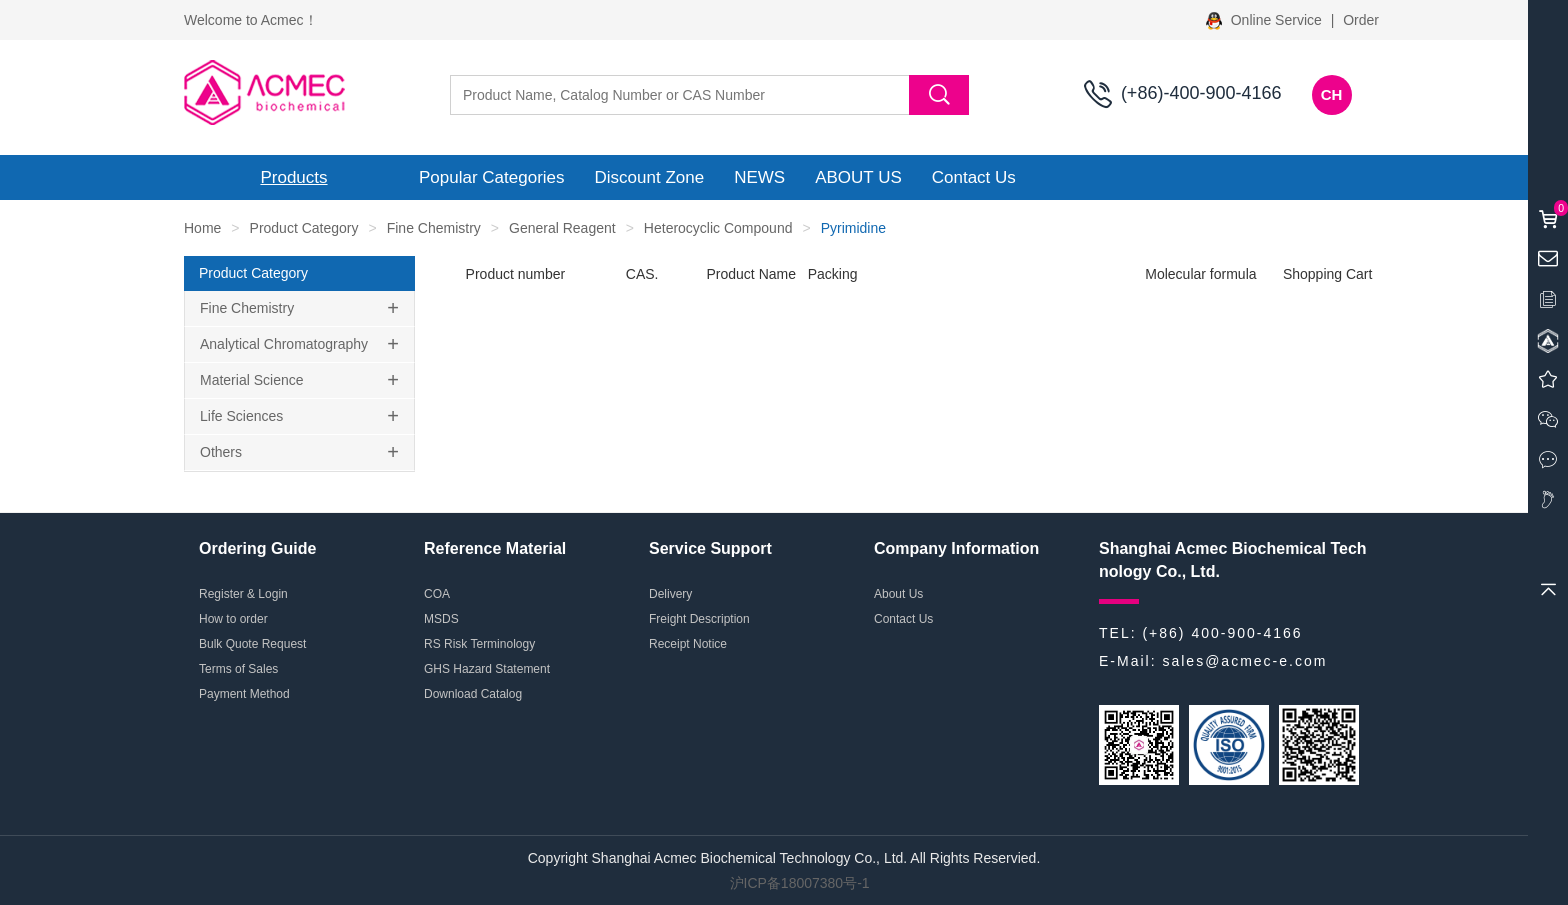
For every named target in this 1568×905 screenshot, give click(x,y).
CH (1332, 94)
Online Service (1266, 20)
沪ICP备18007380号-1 (800, 883)
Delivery (670, 594)
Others (221, 452)
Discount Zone (650, 177)
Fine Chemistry (434, 228)
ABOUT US (858, 177)
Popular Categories (492, 177)
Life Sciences (241, 416)
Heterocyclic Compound (718, 228)
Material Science (252, 380)
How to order (233, 619)
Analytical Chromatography (284, 344)
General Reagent (562, 228)
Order (1361, 20)
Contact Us (974, 177)
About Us (898, 594)
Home (202, 228)
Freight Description (699, 619)
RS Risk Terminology (479, 644)
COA (437, 594)
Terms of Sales (238, 669)
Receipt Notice (688, 644)
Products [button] (293, 177)
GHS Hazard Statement (487, 669)
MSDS (441, 619)
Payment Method (244, 694)
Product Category (304, 228)
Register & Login (243, 594)
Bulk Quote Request (252, 644)
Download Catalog (473, 694)
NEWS (759, 177)
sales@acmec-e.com (1244, 661)
